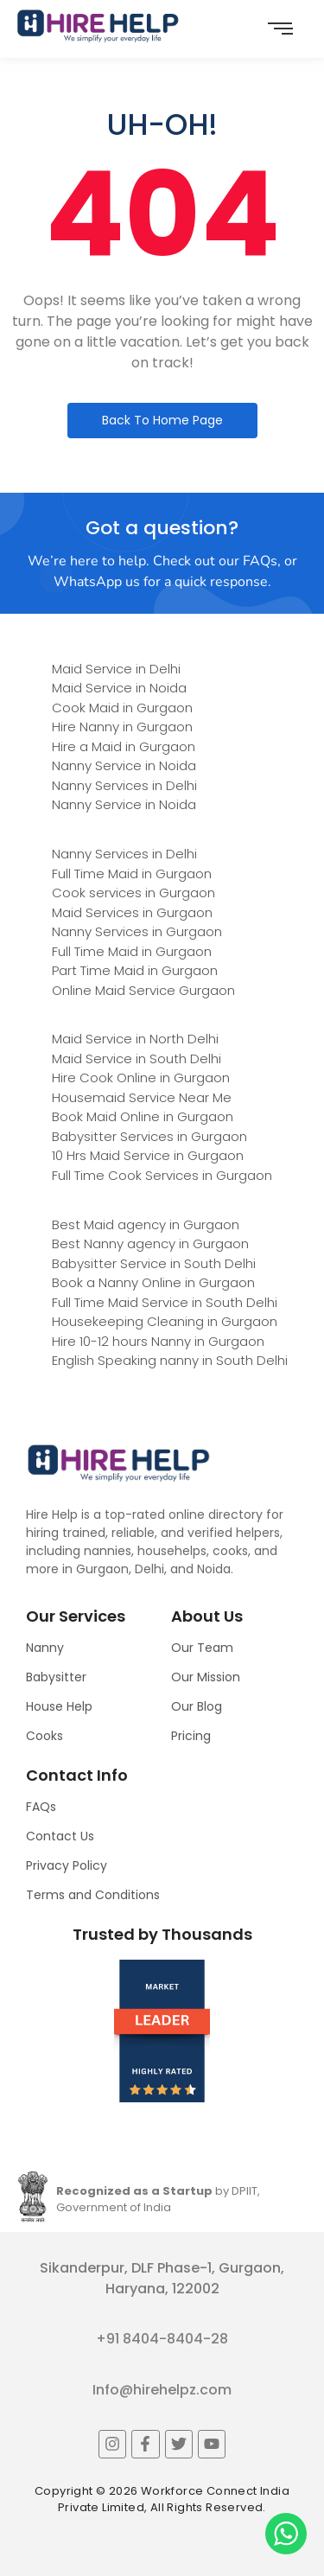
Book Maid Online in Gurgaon (142, 1116)
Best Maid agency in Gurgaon (145, 1224)
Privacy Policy (66, 1865)
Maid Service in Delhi (116, 669)
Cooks (44, 1735)
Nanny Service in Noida (124, 765)
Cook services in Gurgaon (133, 892)
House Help (59, 1706)
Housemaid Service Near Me (142, 1097)
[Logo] (98, 26)
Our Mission (205, 1677)
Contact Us (60, 1836)
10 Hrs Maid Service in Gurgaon (148, 1155)
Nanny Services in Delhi (124, 785)
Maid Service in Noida (119, 688)
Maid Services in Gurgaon (132, 912)
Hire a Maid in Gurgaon (123, 746)
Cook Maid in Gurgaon (122, 707)
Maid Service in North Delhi (135, 1039)
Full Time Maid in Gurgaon (132, 873)
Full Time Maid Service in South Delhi (164, 1302)
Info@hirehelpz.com (162, 2390)
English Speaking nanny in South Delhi (170, 1360)
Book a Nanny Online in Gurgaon (153, 1282)
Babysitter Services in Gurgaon (149, 1136)
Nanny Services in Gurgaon (137, 931)
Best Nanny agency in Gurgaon (150, 1243)
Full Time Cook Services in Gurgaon (162, 1175)
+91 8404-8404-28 (162, 2339)
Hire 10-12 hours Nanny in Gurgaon (158, 1341)
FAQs (41, 1806)
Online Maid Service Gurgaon (143, 990)
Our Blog (196, 1706)
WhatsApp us (97, 581)
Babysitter (56, 1677)
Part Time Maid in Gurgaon (135, 970)
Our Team (202, 1647)
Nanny (45, 1647)
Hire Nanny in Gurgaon (122, 726)
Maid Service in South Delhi (136, 1058)
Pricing (191, 1735)
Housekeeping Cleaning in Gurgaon (164, 1321)
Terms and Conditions (93, 1894)
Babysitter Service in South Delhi (154, 1263)
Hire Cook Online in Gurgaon (141, 1077)
